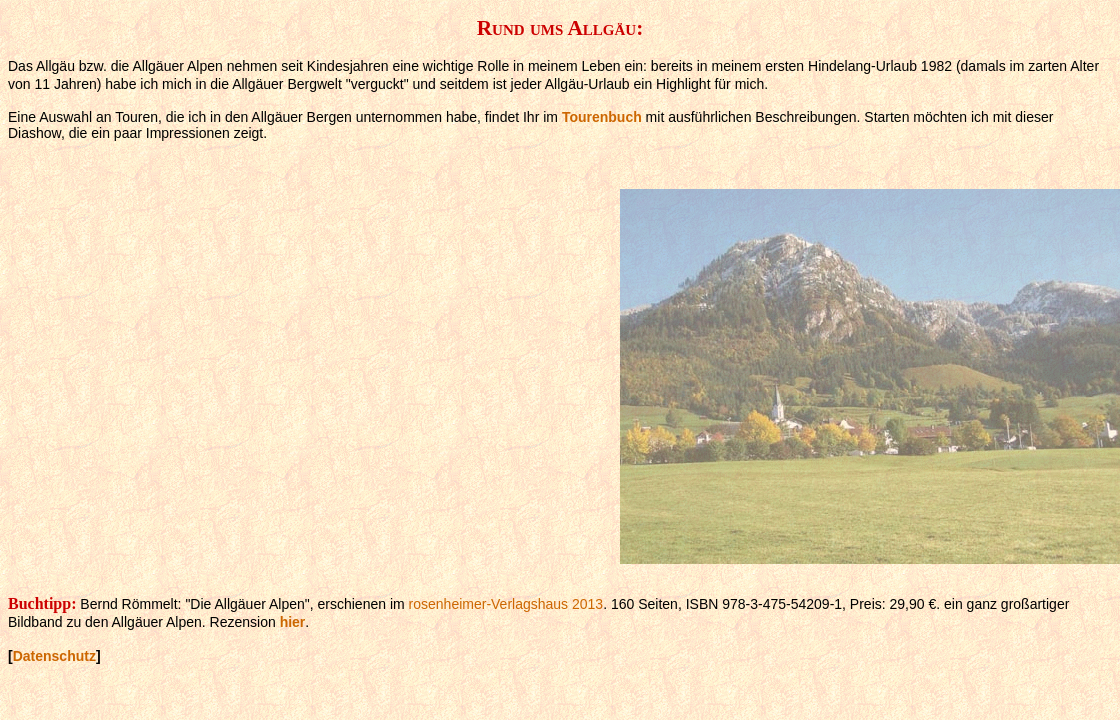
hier (293, 622)
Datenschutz (54, 656)
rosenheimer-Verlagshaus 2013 (506, 604)
